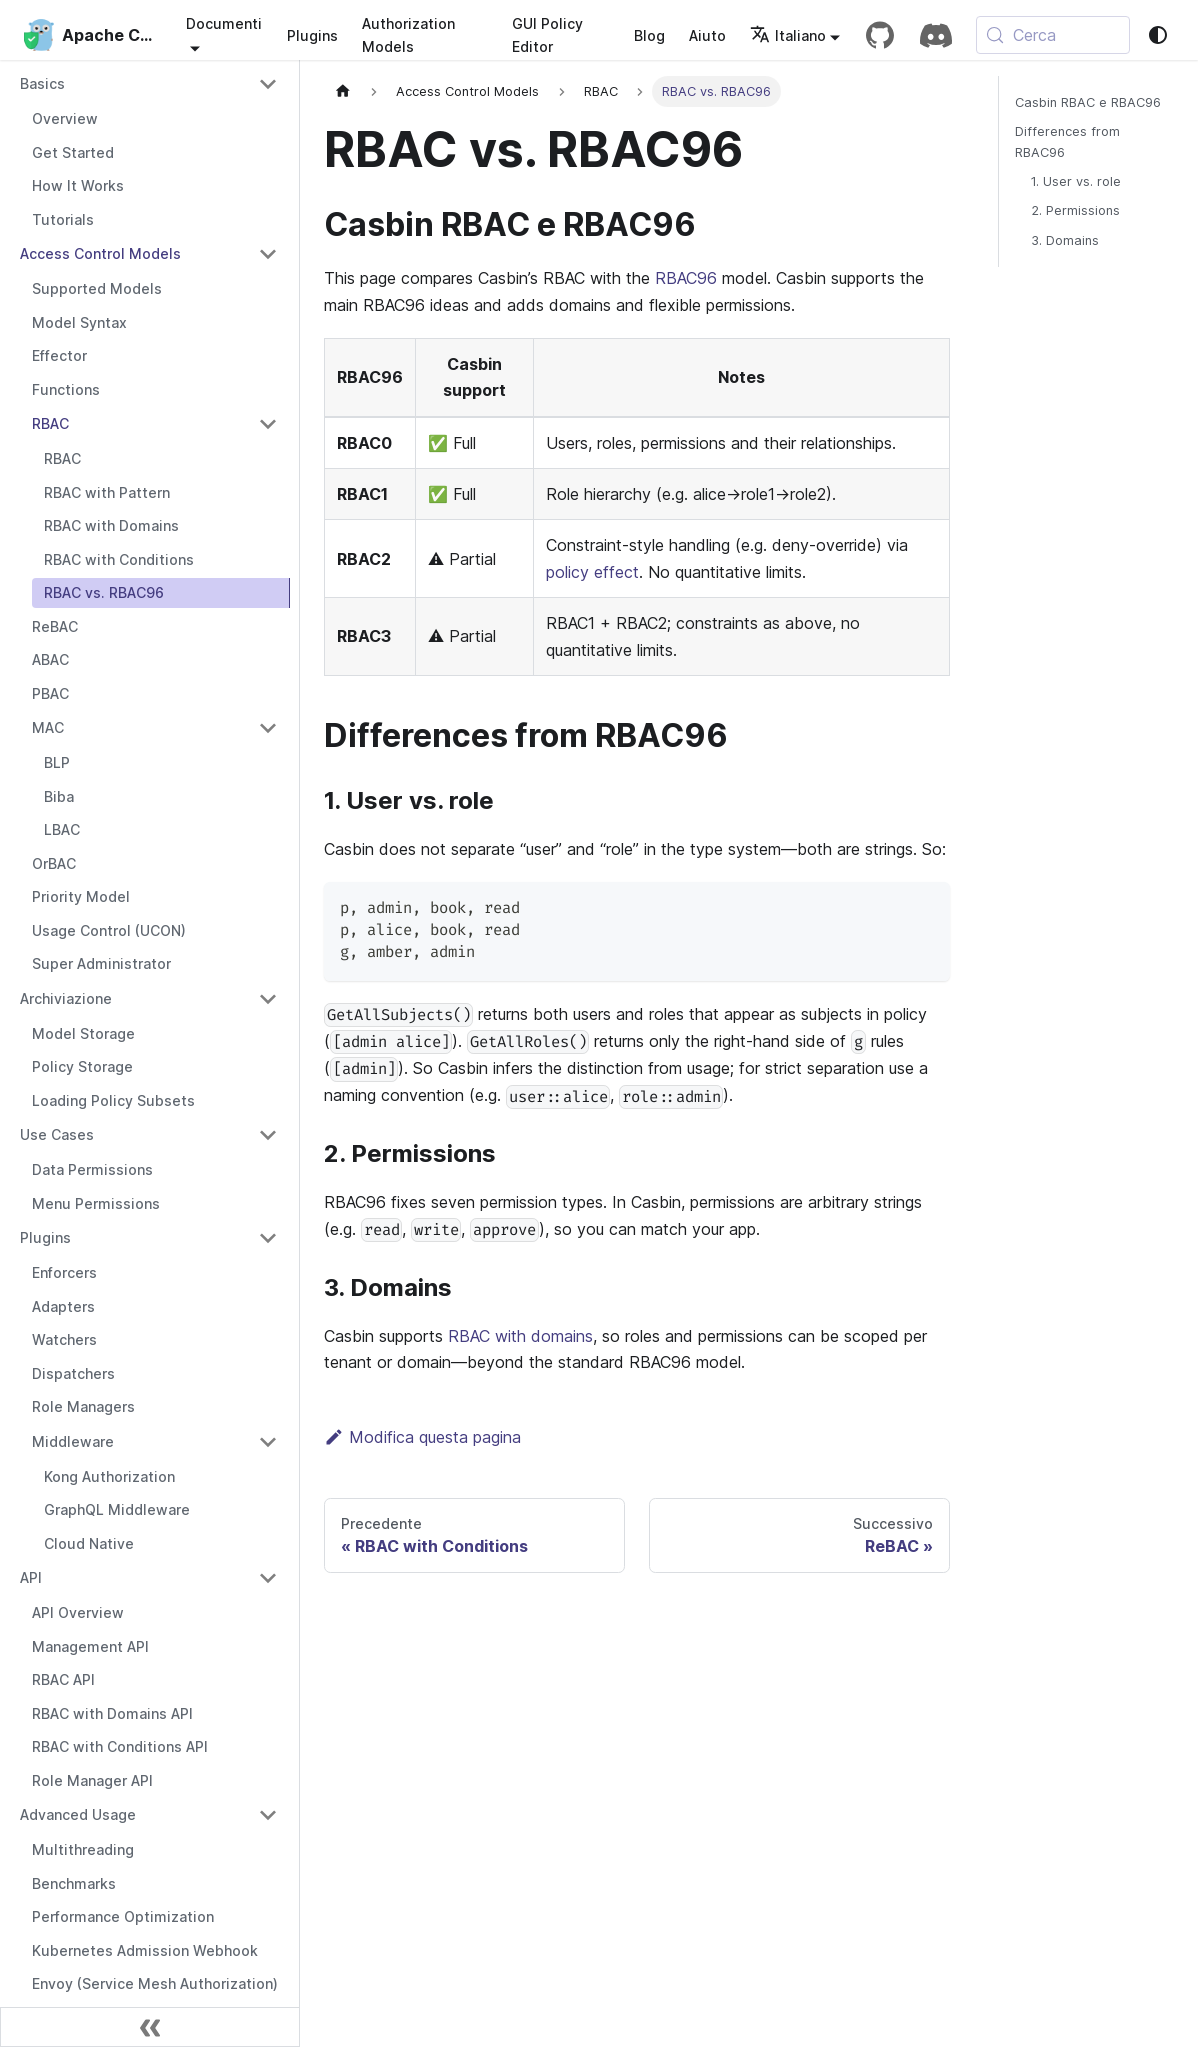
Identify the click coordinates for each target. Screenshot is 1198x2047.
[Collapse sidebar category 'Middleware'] (268, 1442)
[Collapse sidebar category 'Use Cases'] (268, 1135)
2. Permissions (1075, 210)
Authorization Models (408, 35)
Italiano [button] (788, 35)
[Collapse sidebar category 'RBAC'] (268, 424)
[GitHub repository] (880, 35)
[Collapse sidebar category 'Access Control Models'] (268, 254)
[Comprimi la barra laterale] (150, 2027)
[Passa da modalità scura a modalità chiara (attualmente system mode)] (1158, 35)
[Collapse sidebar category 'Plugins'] (268, 1238)
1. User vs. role (1076, 181)
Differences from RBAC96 (1067, 142)
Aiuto (707, 35)
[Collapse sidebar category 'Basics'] (268, 84)
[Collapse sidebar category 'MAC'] (268, 728)
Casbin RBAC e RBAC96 (1088, 102)
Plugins (312, 35)
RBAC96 (686, 278)
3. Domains (1065, 240)
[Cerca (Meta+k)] (1053, 35)
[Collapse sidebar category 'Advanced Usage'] (268, 1815)
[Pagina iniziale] (343, 91)
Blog (649, 35)
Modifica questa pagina (422, 1437)
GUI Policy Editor (547, 35)
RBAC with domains (520, 1336)
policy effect (592, 572)
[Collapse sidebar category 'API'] (268, 1578)
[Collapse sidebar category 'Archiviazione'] (268, 999)
